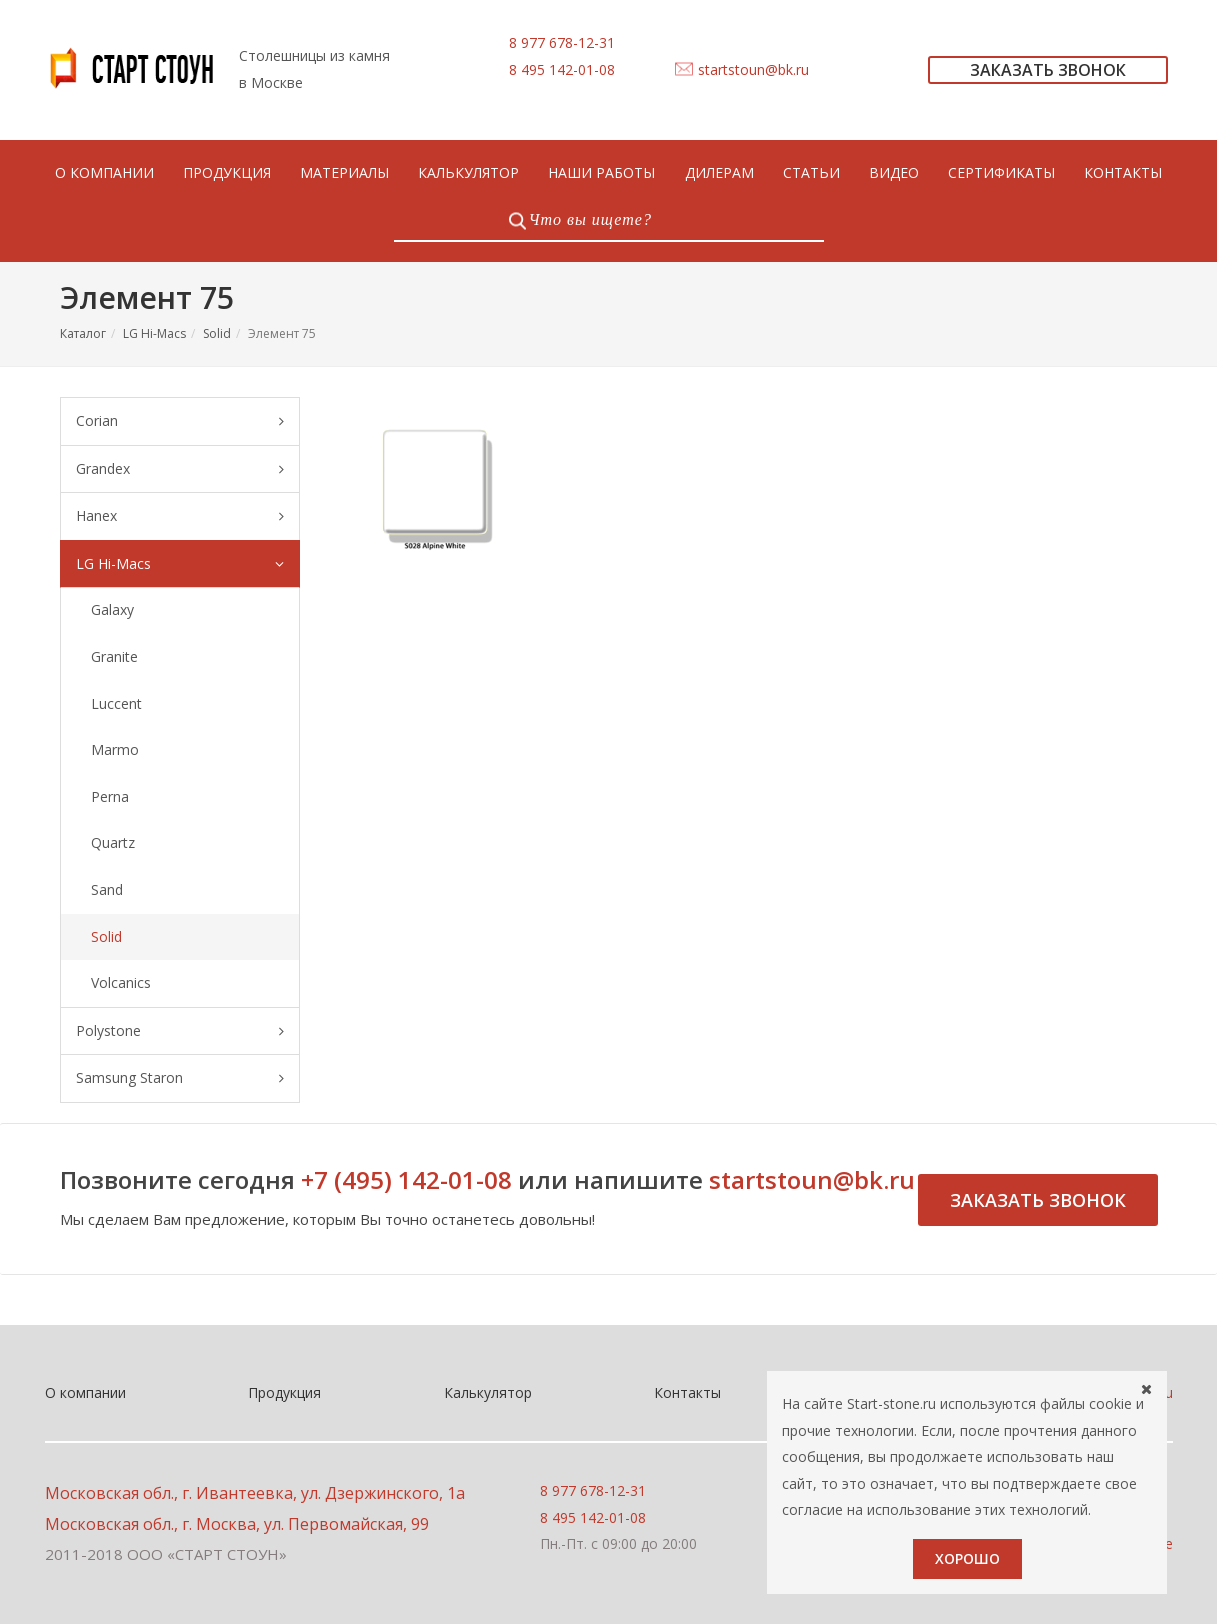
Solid (217, 333)
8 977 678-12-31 (562, 42)
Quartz (113, 842)
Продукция (284, 1392)
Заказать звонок (1038, 1200)
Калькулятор (488, 1392)
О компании (85, 1392)
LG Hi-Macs (154, 333)
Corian (180, 421)
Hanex (180, 516)
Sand (107, 889)
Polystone (180, 1031)
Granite (114, 656)
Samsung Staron (180, 1078)
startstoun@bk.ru (753, 69)
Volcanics (121, 982)
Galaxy (112, 609)
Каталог (83, 333)
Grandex (180, 469)
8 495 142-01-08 (562, 69)
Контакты (687, 1392)
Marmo (115, 749)
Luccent (116, 703)
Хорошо (967, 1558)
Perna (110, 796)
